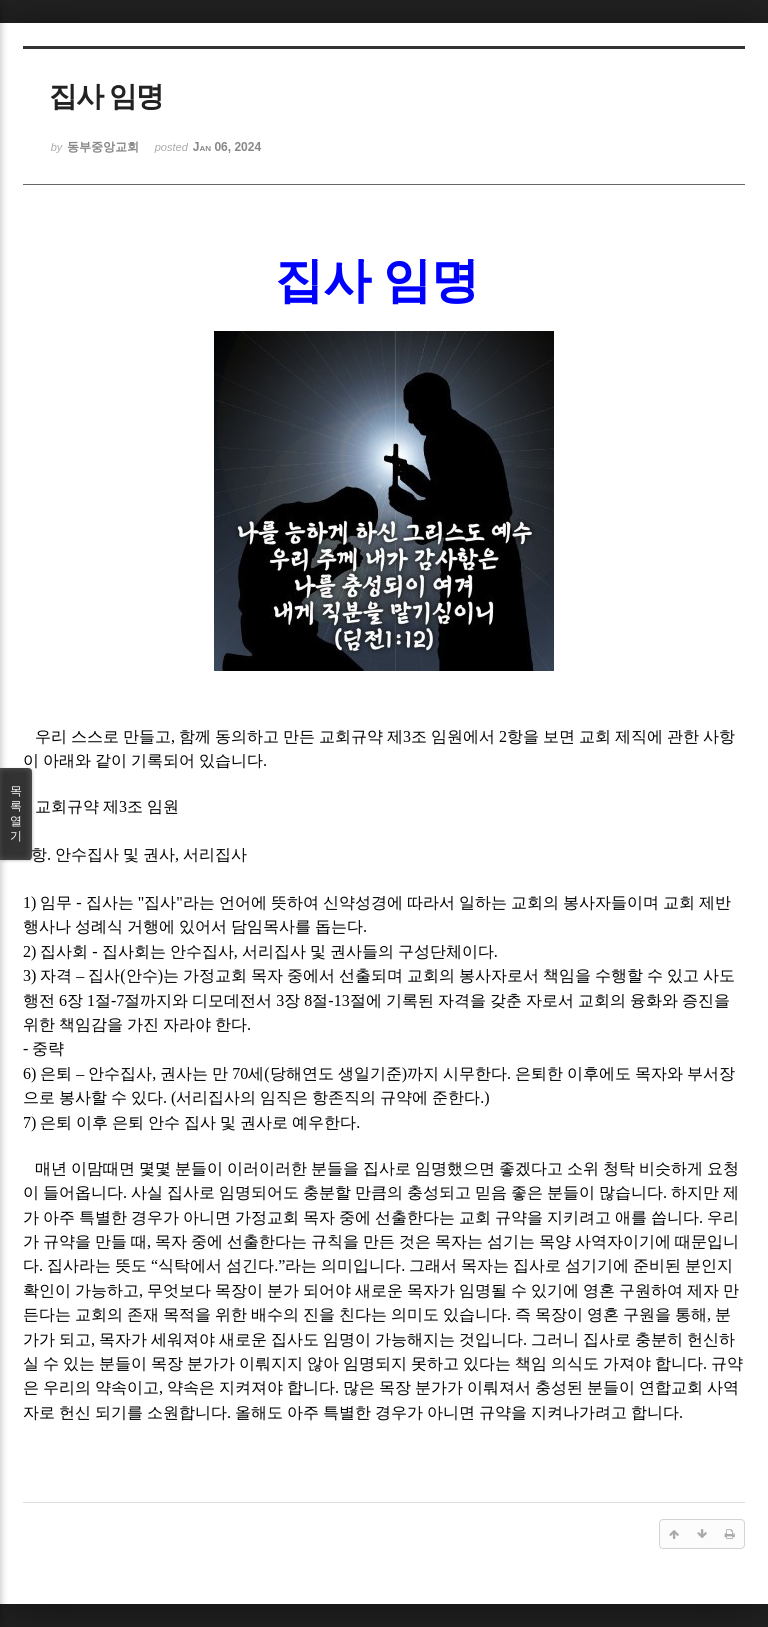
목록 (16, 814)
